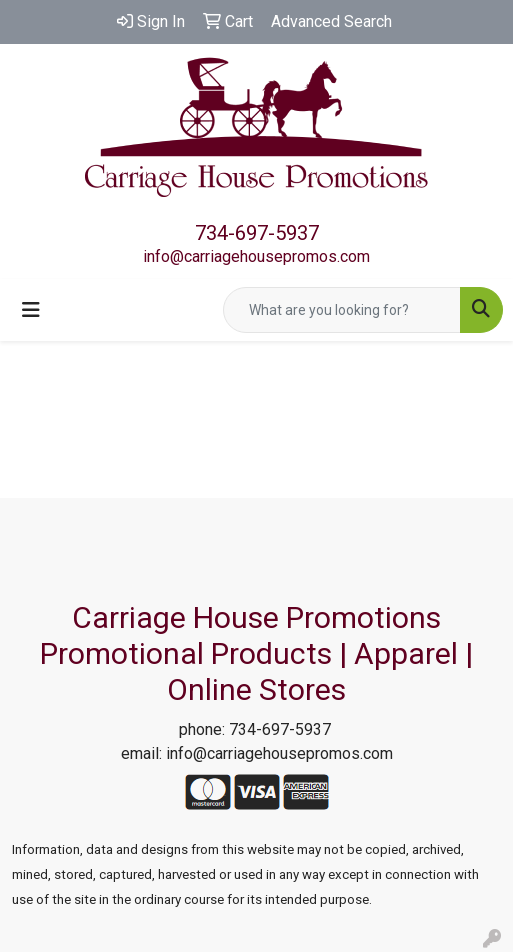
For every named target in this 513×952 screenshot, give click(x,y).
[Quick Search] (342, 310)
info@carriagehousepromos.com (256, 256)
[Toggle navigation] (31, 310)
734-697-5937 (257, 233)
